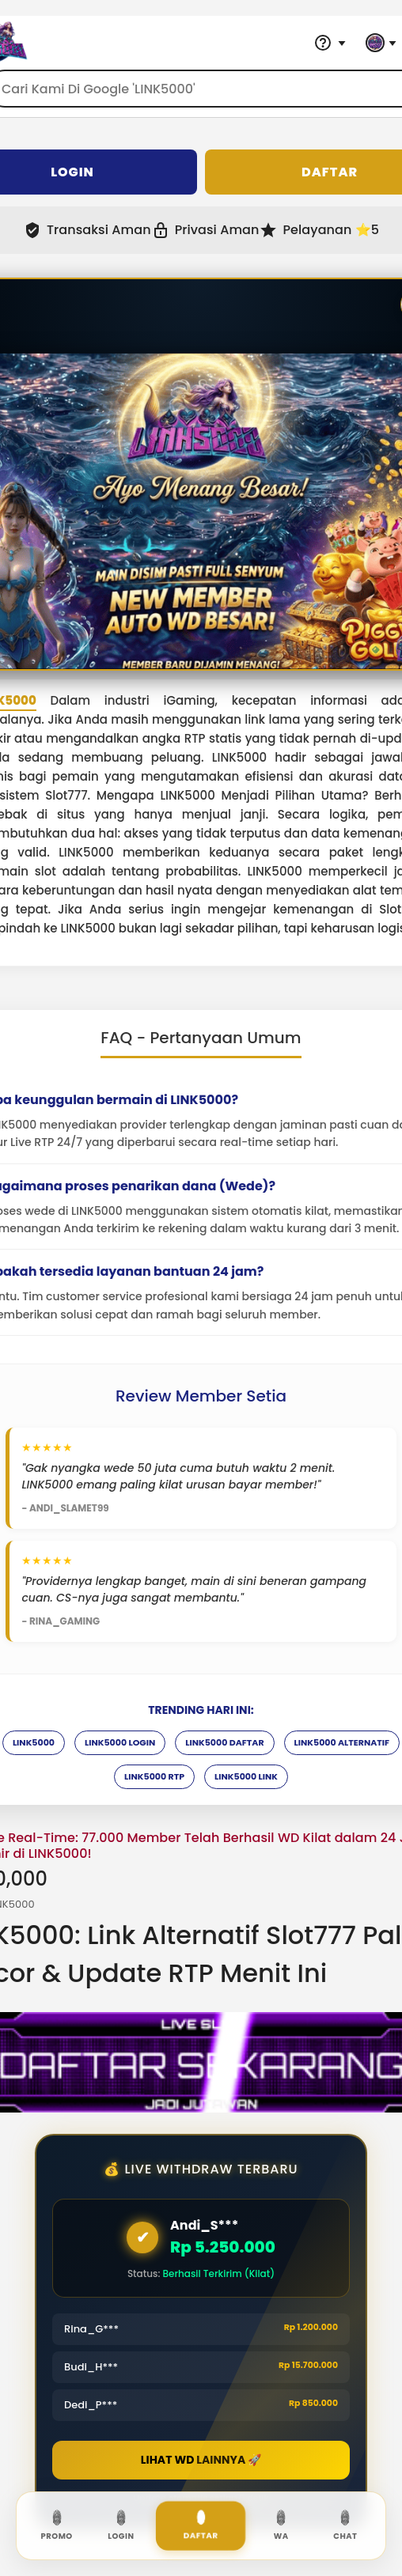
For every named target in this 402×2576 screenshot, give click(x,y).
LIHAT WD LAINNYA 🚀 (201, 2460)
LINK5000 (34, 1742)
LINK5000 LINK (246, 1776)
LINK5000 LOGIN (120, 1742)
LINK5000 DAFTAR (224, 1742)
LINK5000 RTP (154, 1776)
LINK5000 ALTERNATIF (342, 1742)
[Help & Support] (330, 43)
